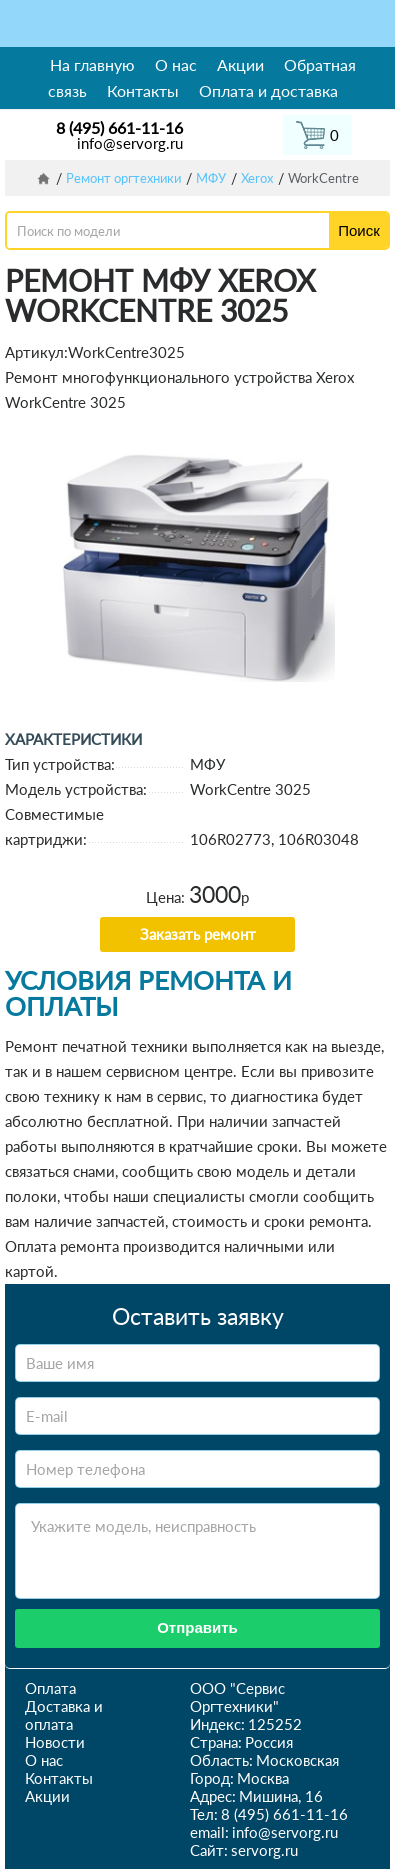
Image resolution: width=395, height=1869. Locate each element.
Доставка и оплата (64, 1715)
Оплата (50, 1688)
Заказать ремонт (198, 934)
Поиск (359, 230)
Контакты (143, 90)
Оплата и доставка (268, 90)
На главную (92, 64)
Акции (240, 64)
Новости (55, 1742)
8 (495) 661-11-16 (119, 127)
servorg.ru (264, 1850)
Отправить (197, 1627)
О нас (176, 64)
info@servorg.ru (130, 143)
